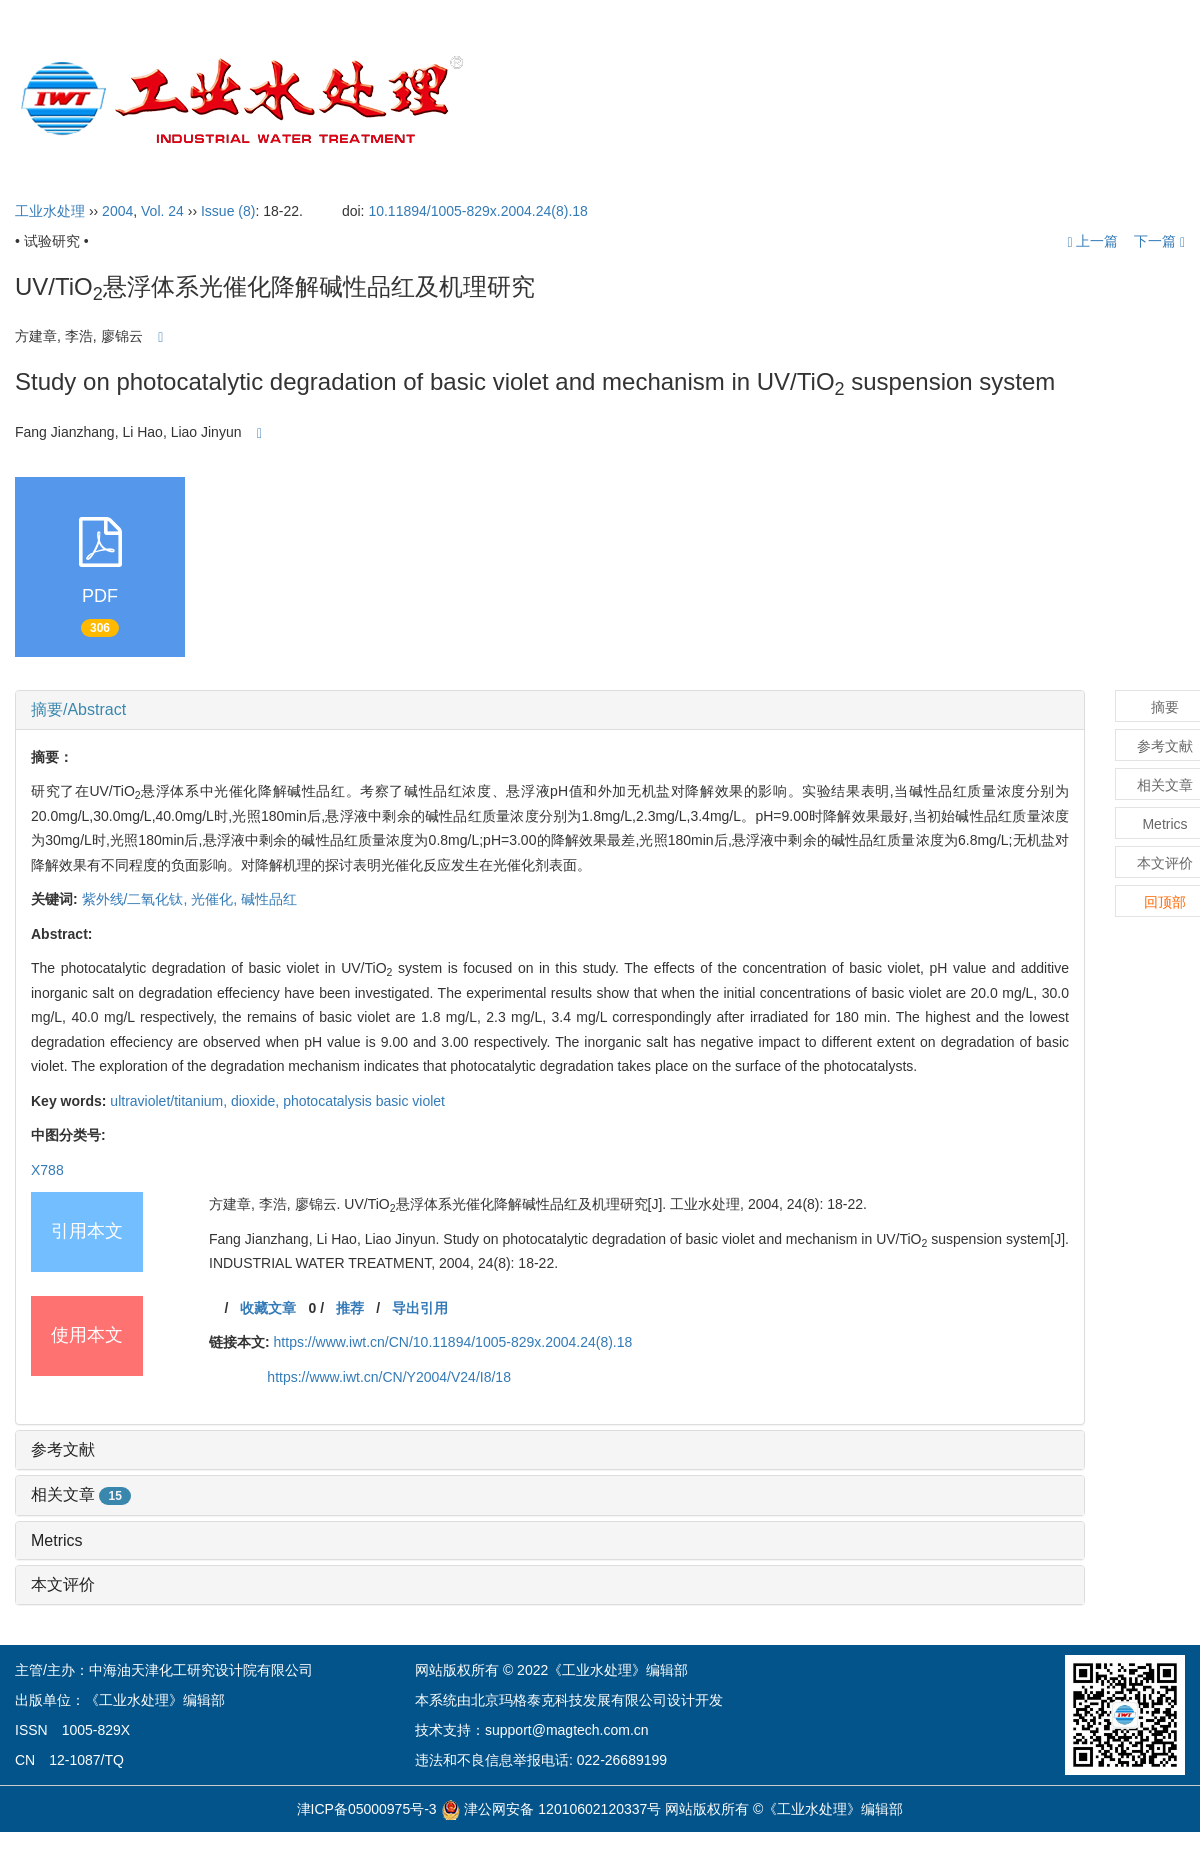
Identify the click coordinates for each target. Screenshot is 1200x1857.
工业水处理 (50, 211)
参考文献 (63, 1449)
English (1136, 100)
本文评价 (63, 1584)
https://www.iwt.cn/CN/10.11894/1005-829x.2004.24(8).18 (453, 1342)
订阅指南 (1042, 100)
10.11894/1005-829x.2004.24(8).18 (478, 211)
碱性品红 (269, 899)
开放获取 (942, 100)
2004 (117, 211)
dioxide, (257, 1101)
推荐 (350, 1308)
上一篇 (1092, 241)
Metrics (57, 1540)
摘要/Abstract (78, 709)
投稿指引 (837, 100)
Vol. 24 (162, 211)
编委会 (735, 100)
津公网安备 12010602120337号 (551, 1809)
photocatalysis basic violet (364, 1101)
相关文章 (81, 1494)
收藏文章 (268, 1308)
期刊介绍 (633, 100)
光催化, (216, 899)
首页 (544, 100)
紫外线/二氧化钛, (137, 899)
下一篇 (1159, 241)
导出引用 (420, 1308)
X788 (47, 1170)
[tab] (550, 710)
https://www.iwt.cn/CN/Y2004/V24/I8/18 (389, 1377)
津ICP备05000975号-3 (367, 1809)
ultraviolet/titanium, (170, 1101)
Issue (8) (228, 211)
